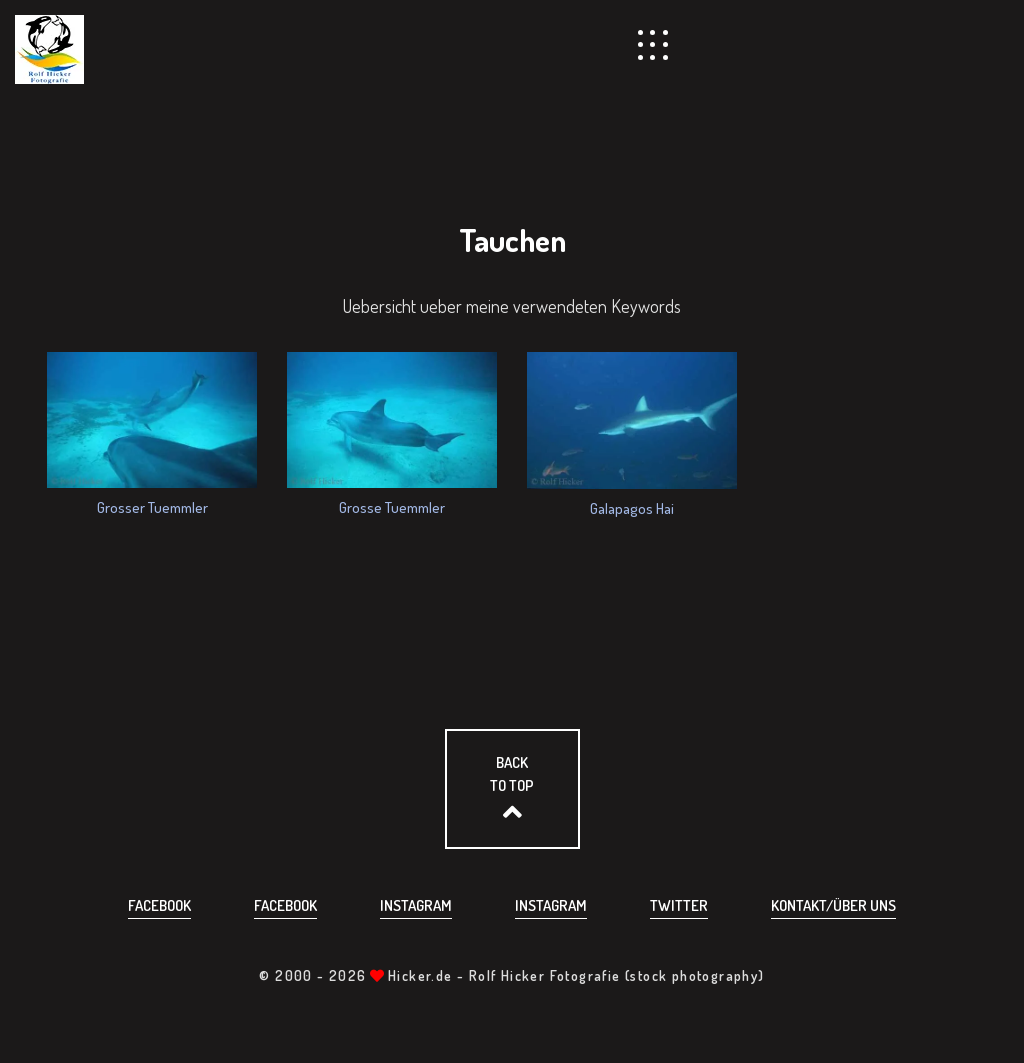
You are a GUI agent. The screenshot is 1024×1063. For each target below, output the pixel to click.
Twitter (679, 905)
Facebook (159, 905)
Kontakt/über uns (833, 905)
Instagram (416, 905)
